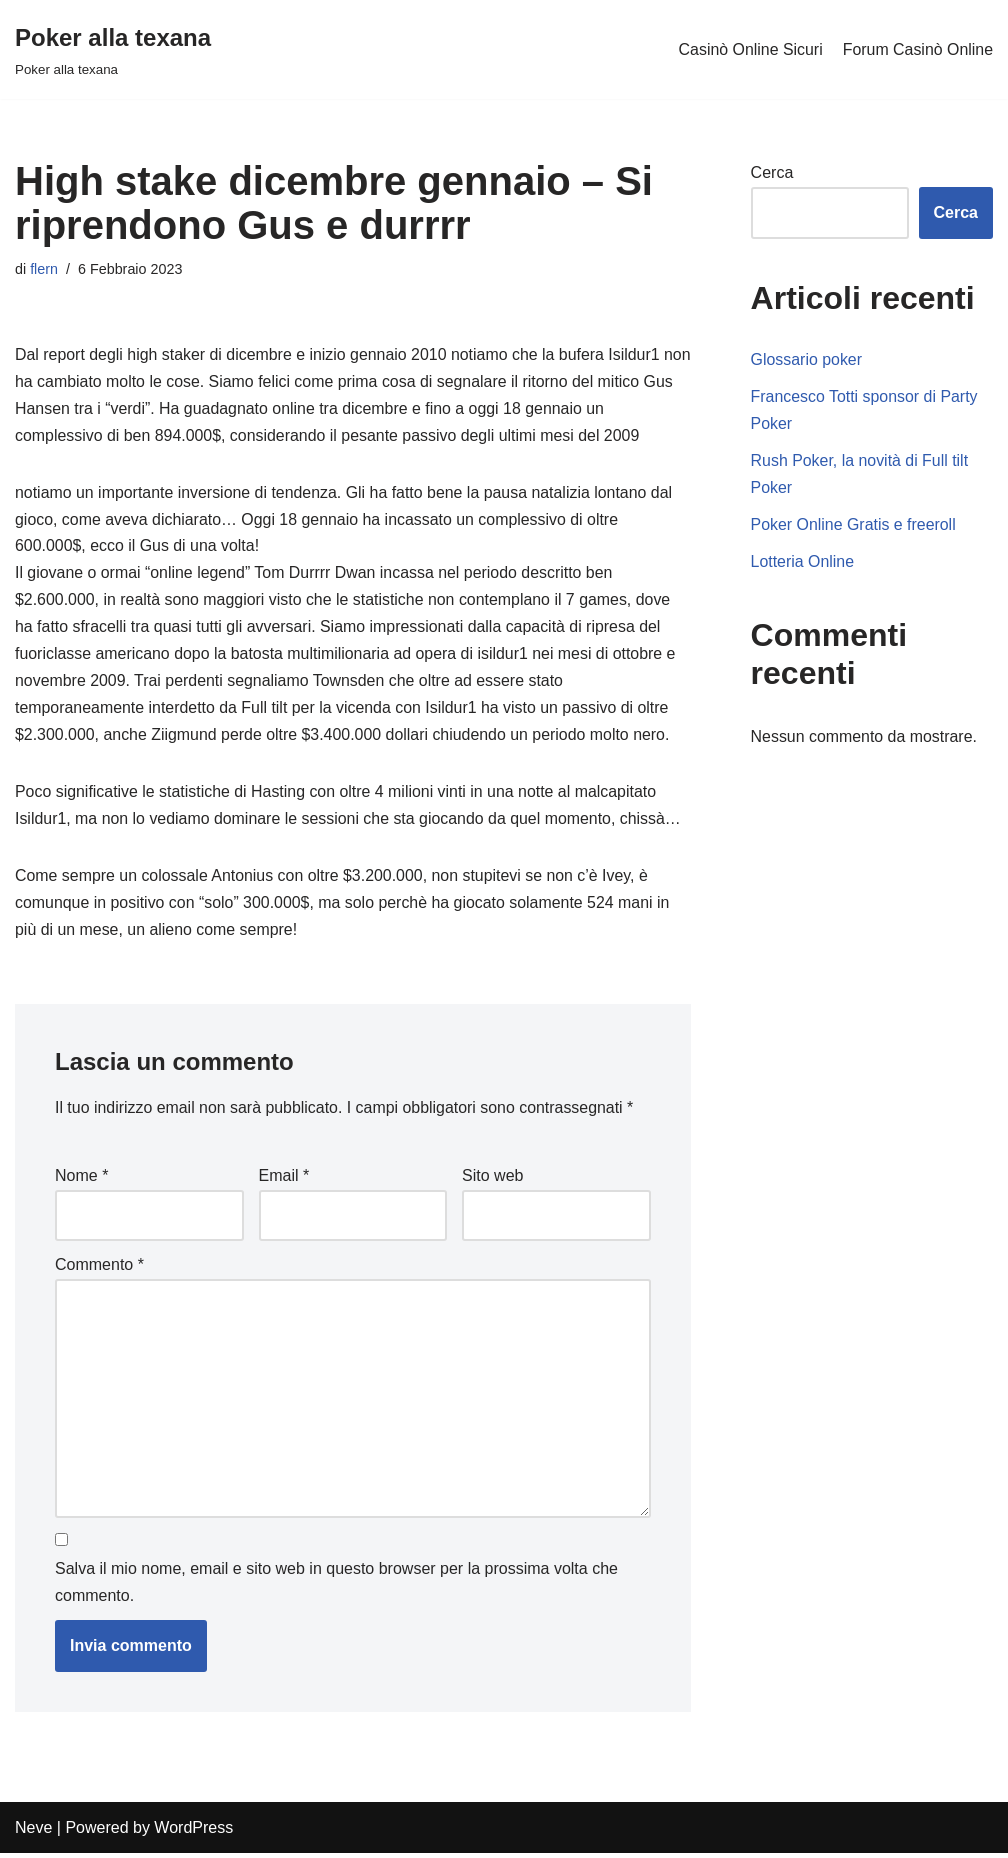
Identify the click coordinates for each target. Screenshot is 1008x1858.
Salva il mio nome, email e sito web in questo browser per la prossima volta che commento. (336, 1588)
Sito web (492, 1180)
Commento (99, 1268)
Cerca (772, 172)
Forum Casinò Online (917, 49)
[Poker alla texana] (113, 49)
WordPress (193, 1832)
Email (284, 1180)
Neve (33, 1832)
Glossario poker (807, 360)
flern (44, 269)
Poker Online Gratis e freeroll (854, 526)
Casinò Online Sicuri (749, 49)
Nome (81, 1180)
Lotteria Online (803, 563)
